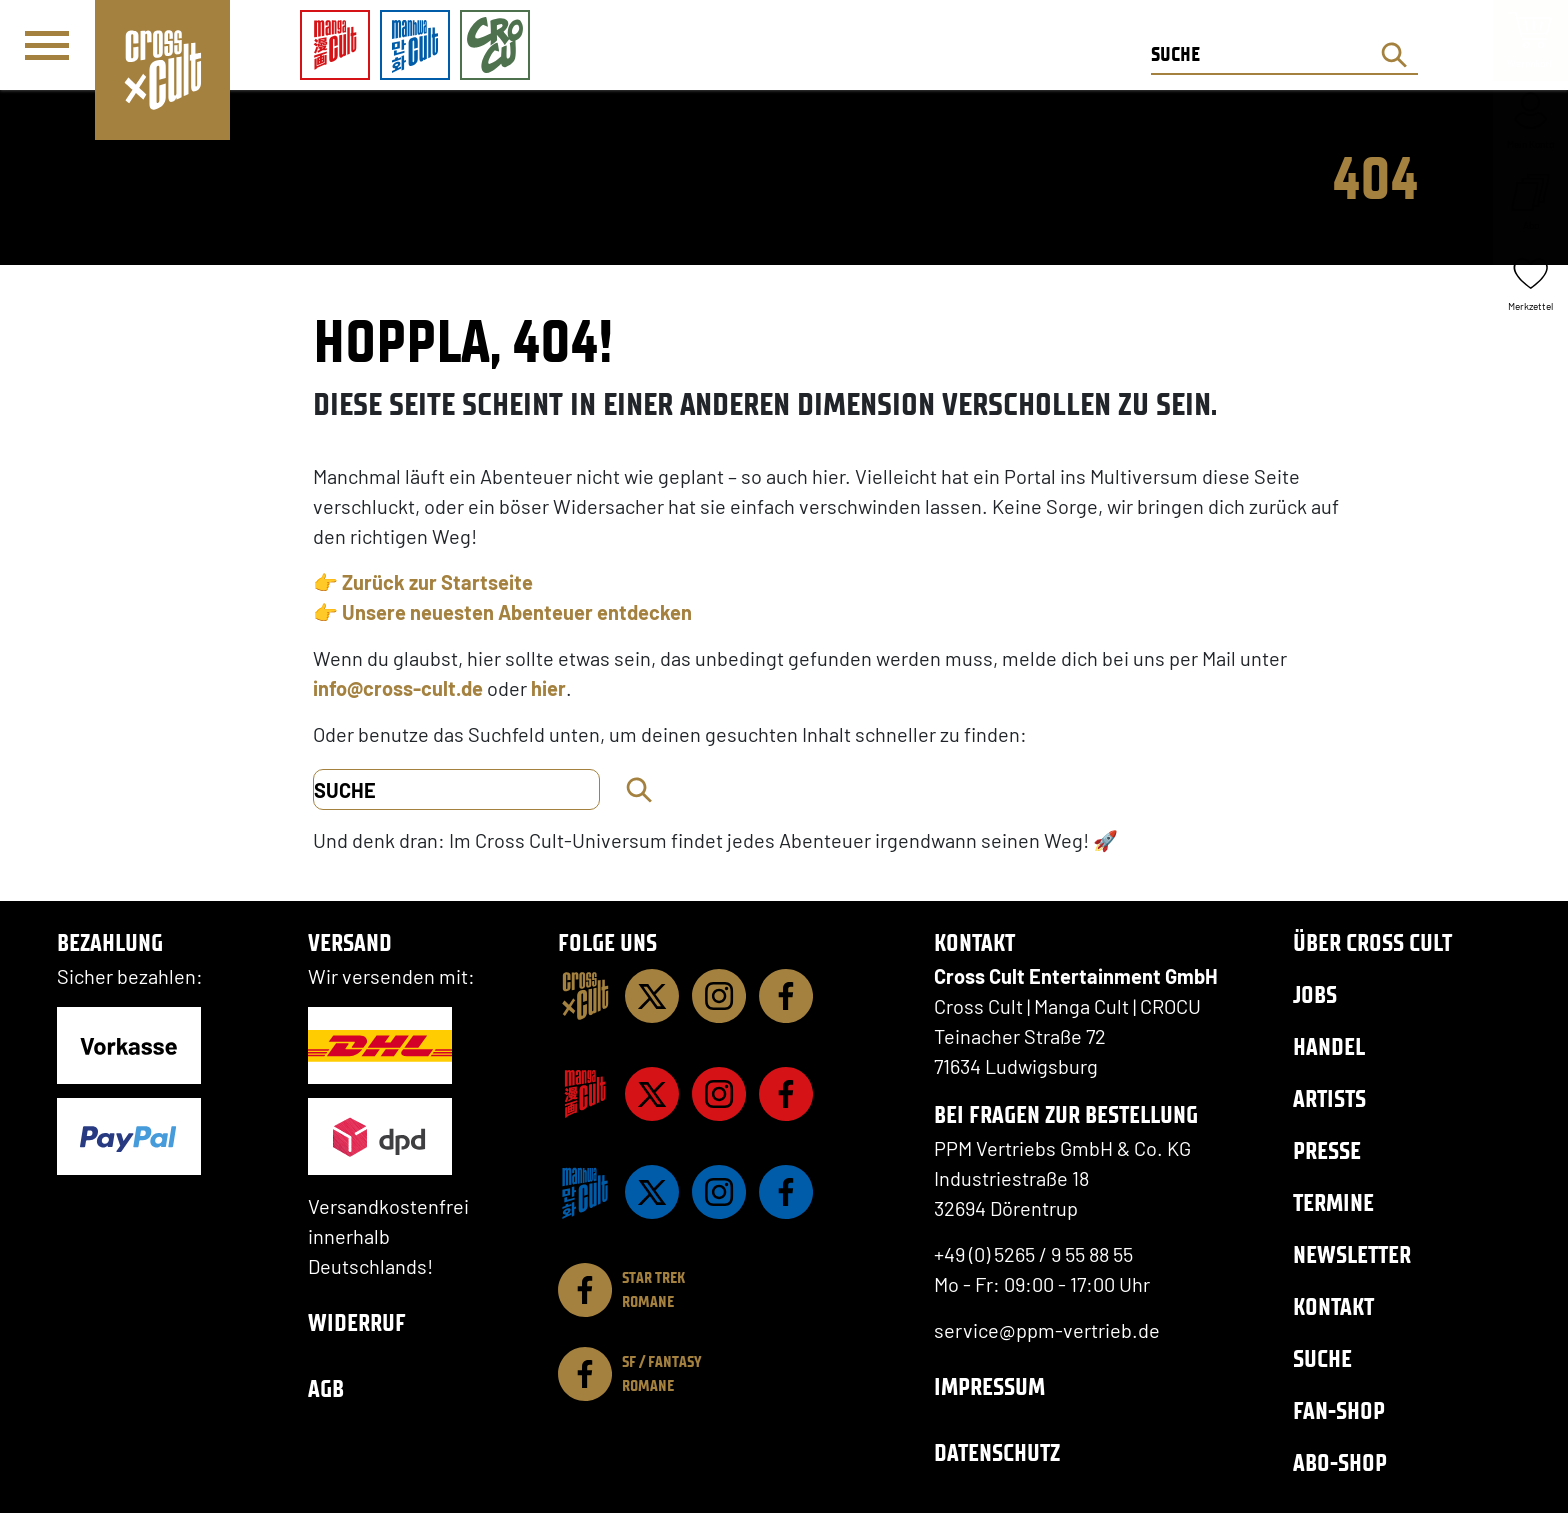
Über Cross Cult (1372, 942)
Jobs (1315, 994)
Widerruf (357, 1322)
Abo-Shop (1340, 1462)
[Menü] (47, 46)
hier (548, 688)
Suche (1322, 1358)
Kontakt (1333, 1306)
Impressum (989, 1386)
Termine (1333, 1202)
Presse (1327, 1150)
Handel (1329, 1046)
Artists (1329, 1098)
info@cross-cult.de (398, 688)
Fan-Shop (1339, 1410)
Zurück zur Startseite (437, 582)
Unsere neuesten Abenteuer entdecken (517, 612)
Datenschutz (997, 1452)
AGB (326, 1388)
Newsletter (1352, 1254)
